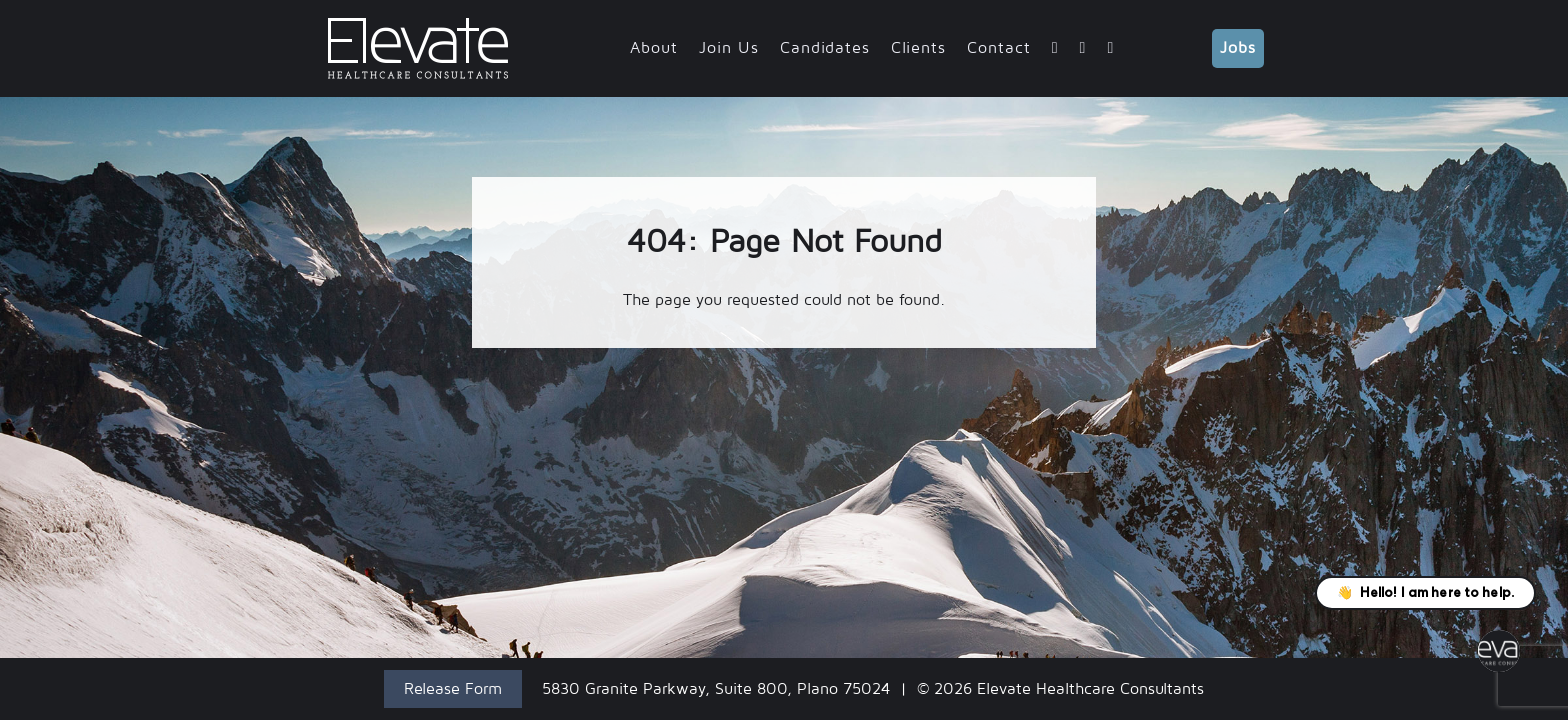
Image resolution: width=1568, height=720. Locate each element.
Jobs (1238, 48)
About (654, 48)
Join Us (729, 48)
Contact (999, 48)
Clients (918, 48)
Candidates (825, 48)
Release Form (453, 689)
